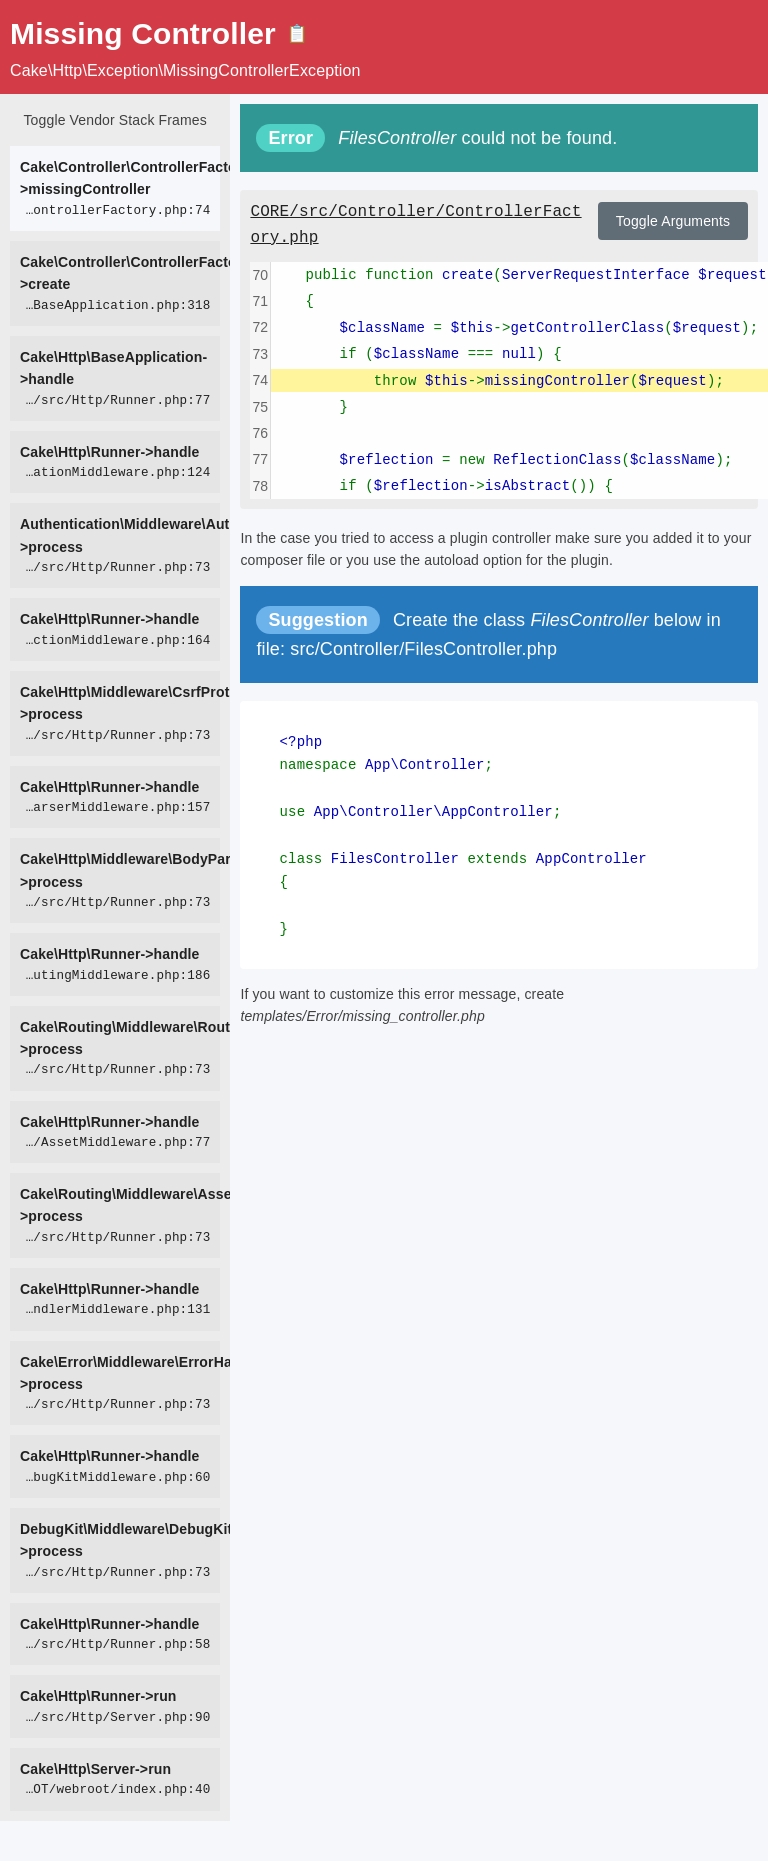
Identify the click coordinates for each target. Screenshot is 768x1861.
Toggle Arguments (673, 221)
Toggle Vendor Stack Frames (114, 120)
